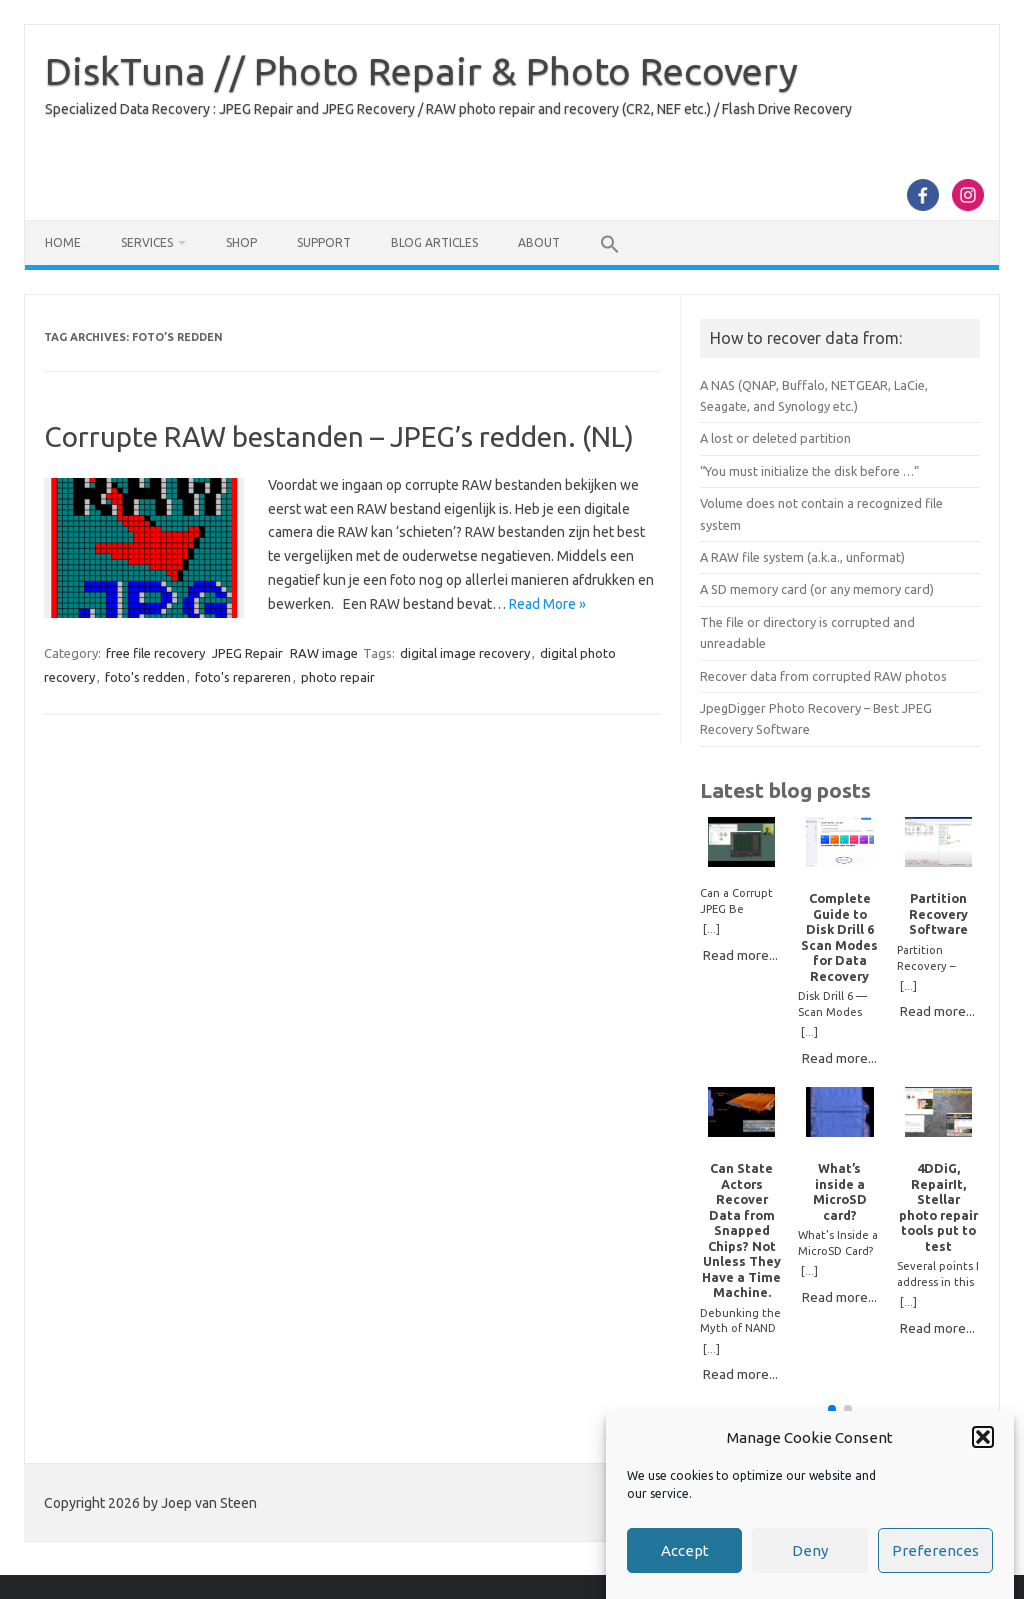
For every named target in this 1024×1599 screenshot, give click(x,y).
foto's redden (145, 677)
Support (324, 242)
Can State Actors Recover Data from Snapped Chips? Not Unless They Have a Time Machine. (741, 1230)
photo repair (338, 677)
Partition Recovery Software (938, 913)
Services (147, 242)
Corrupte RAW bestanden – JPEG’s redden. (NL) (339, 436)
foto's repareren (243, 677)
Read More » (547, 604)
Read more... (740, 955)
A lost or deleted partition (775, 438)
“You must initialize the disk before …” (810, 471)
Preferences (935, 1550)
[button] (983, 1437)
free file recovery (155, 653)
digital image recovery (465, 653)
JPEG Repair (247, 653)
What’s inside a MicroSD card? (840, 1191)
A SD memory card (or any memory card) (817, 589)
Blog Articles (434, 242)
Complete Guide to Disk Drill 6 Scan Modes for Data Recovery (839, 936)
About (539, 242)
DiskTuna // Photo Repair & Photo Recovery (421, 71)
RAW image (324, 653)
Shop (241, 242)
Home (63, 242)
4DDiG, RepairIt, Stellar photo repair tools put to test (938, 1206)
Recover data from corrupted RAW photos (823, 676)
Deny (810, 1550)
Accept (685, 1550)
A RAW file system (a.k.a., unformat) (802, 557)
